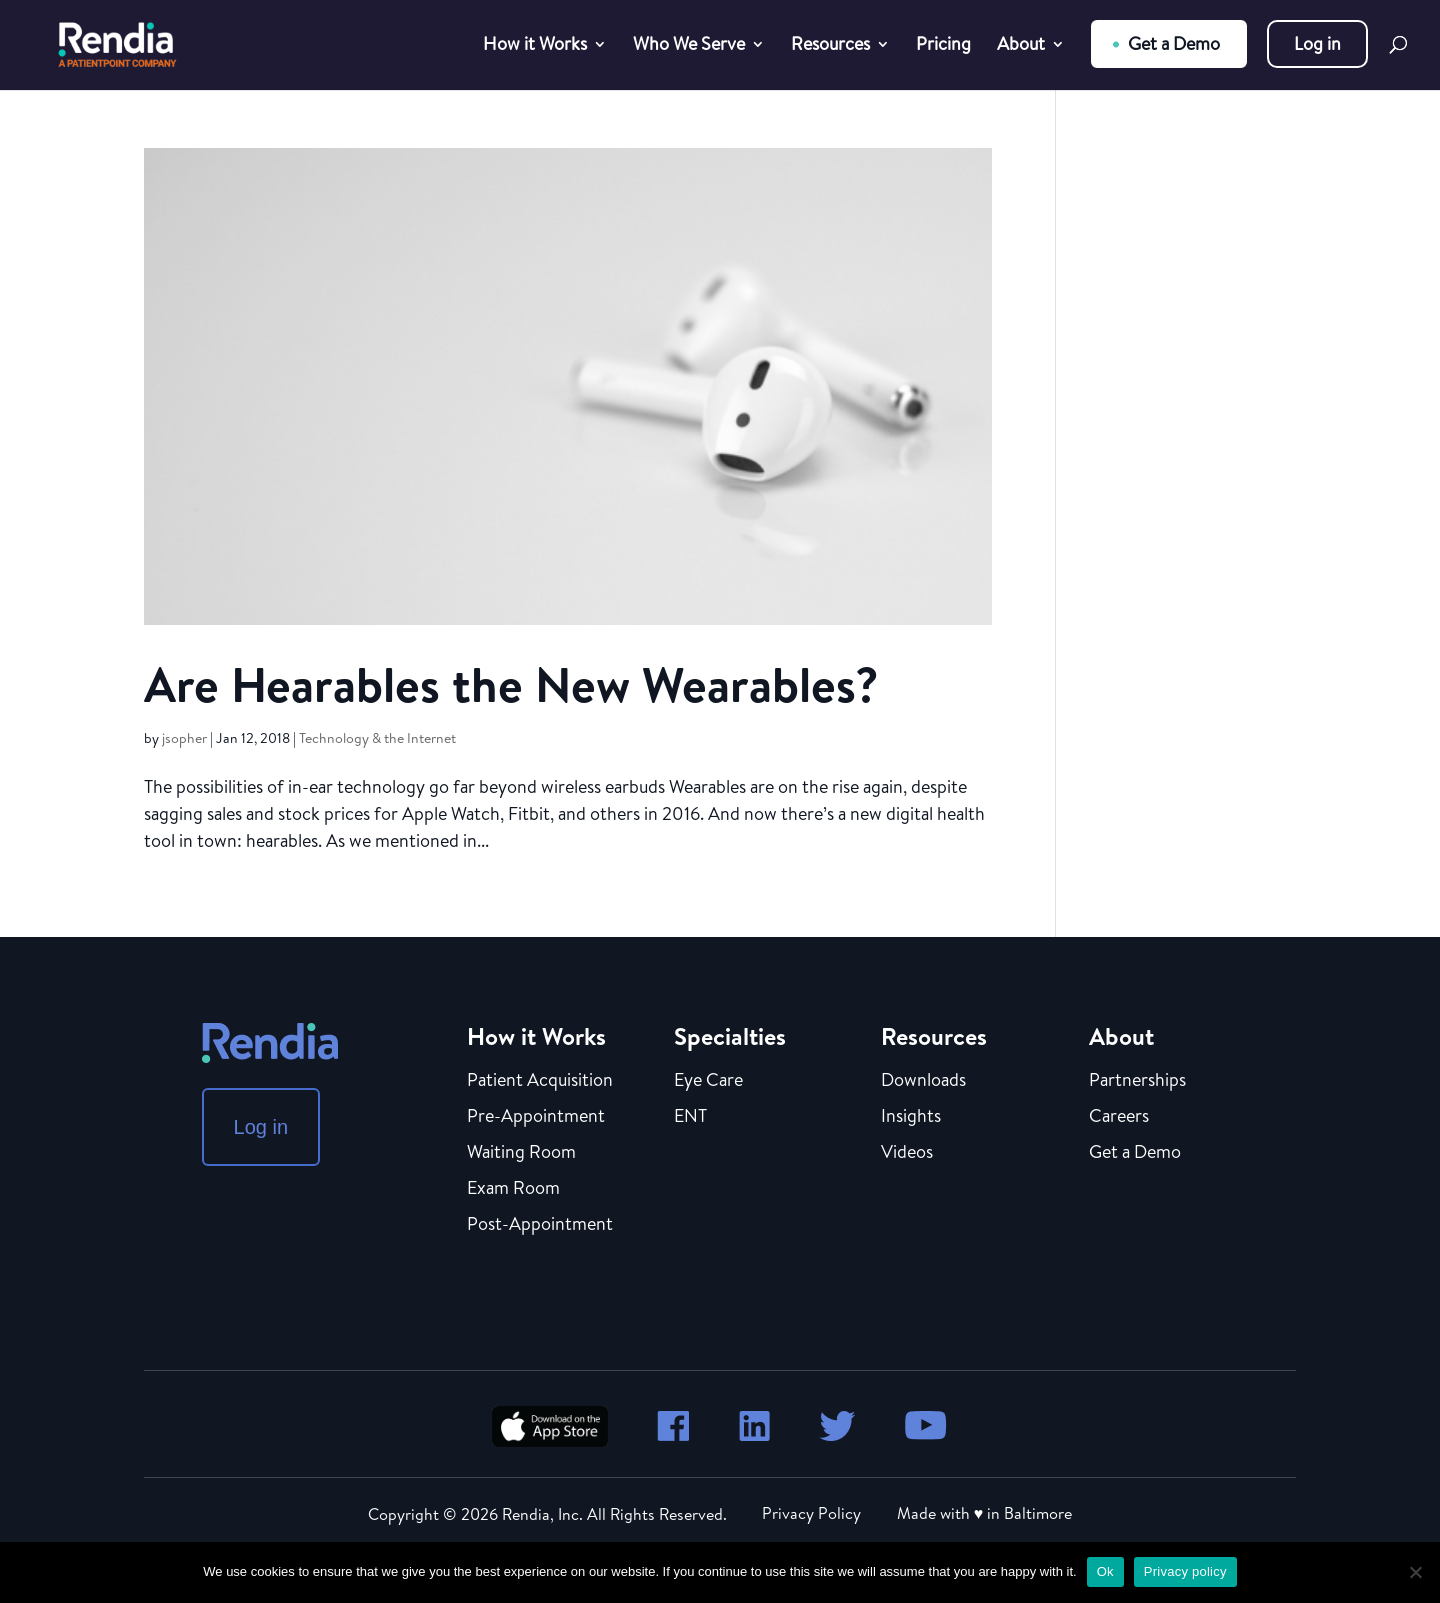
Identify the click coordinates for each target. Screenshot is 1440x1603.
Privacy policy (1185, 1571)
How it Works (535, 46)
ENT (690, 1117)
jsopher (184, 738)
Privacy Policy (811, 1513)
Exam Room (513, 1189)
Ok (1105, 1571)
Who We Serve (689, 46)
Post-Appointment (540, 1225)
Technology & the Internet (377, 738)
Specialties (730, 1036)
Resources (830, 46)
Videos (907, 1153)
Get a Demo (1174, 43)
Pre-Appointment (536, 1117)
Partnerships (1137, 1081)
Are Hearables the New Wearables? (511, 684)
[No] (1415, 1572)
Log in (1317, 43)
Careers (1119, 1117)
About (1021, 46)
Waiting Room (521, 1153)
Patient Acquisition (540, 1081)
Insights (911, 1117)
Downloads (923, 1081)
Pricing (943, 46)
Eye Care (708, 1081)
